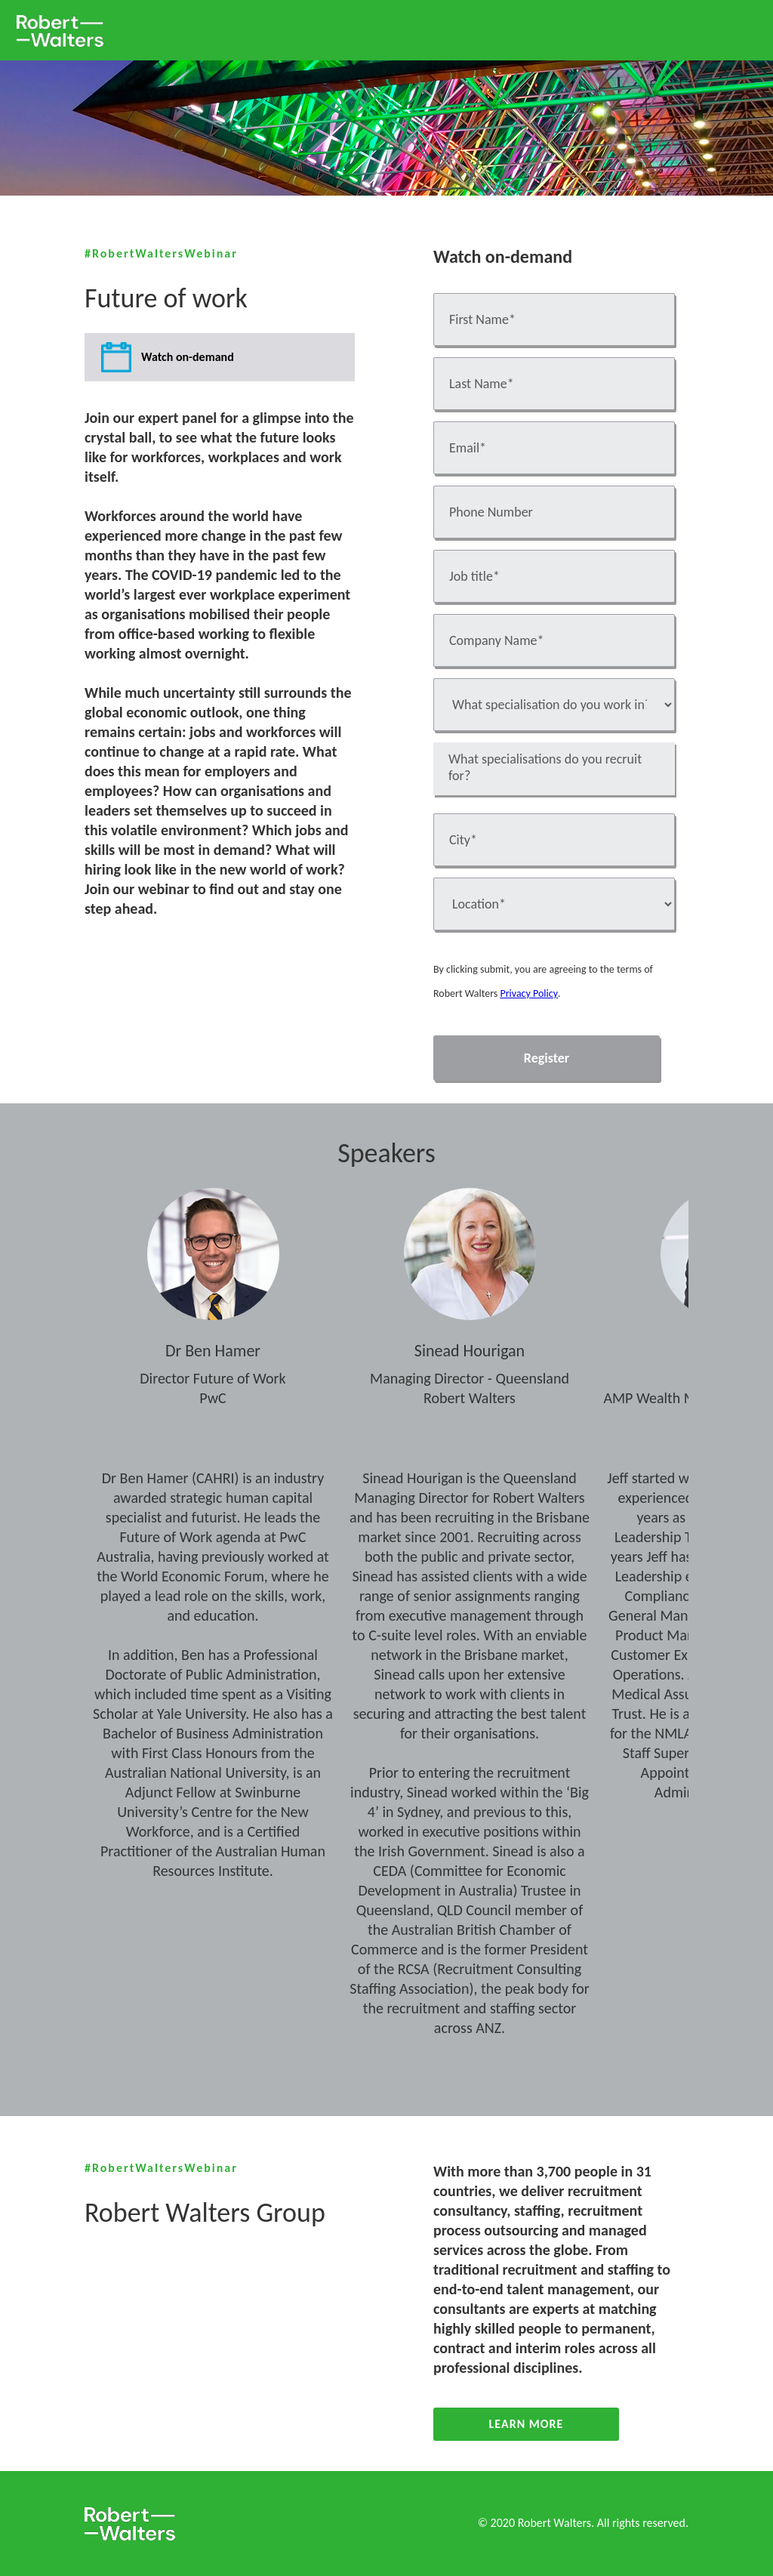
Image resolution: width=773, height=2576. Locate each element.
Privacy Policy (528, 993)
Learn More (526, 2424)
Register (546, 1058)
